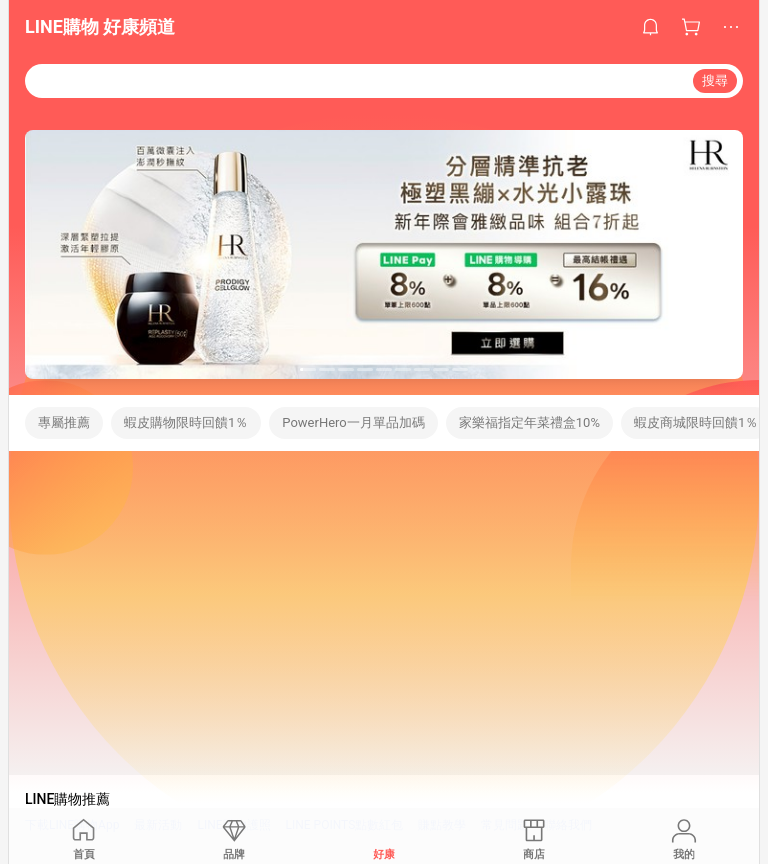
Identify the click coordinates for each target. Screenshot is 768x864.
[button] (308, 369)
